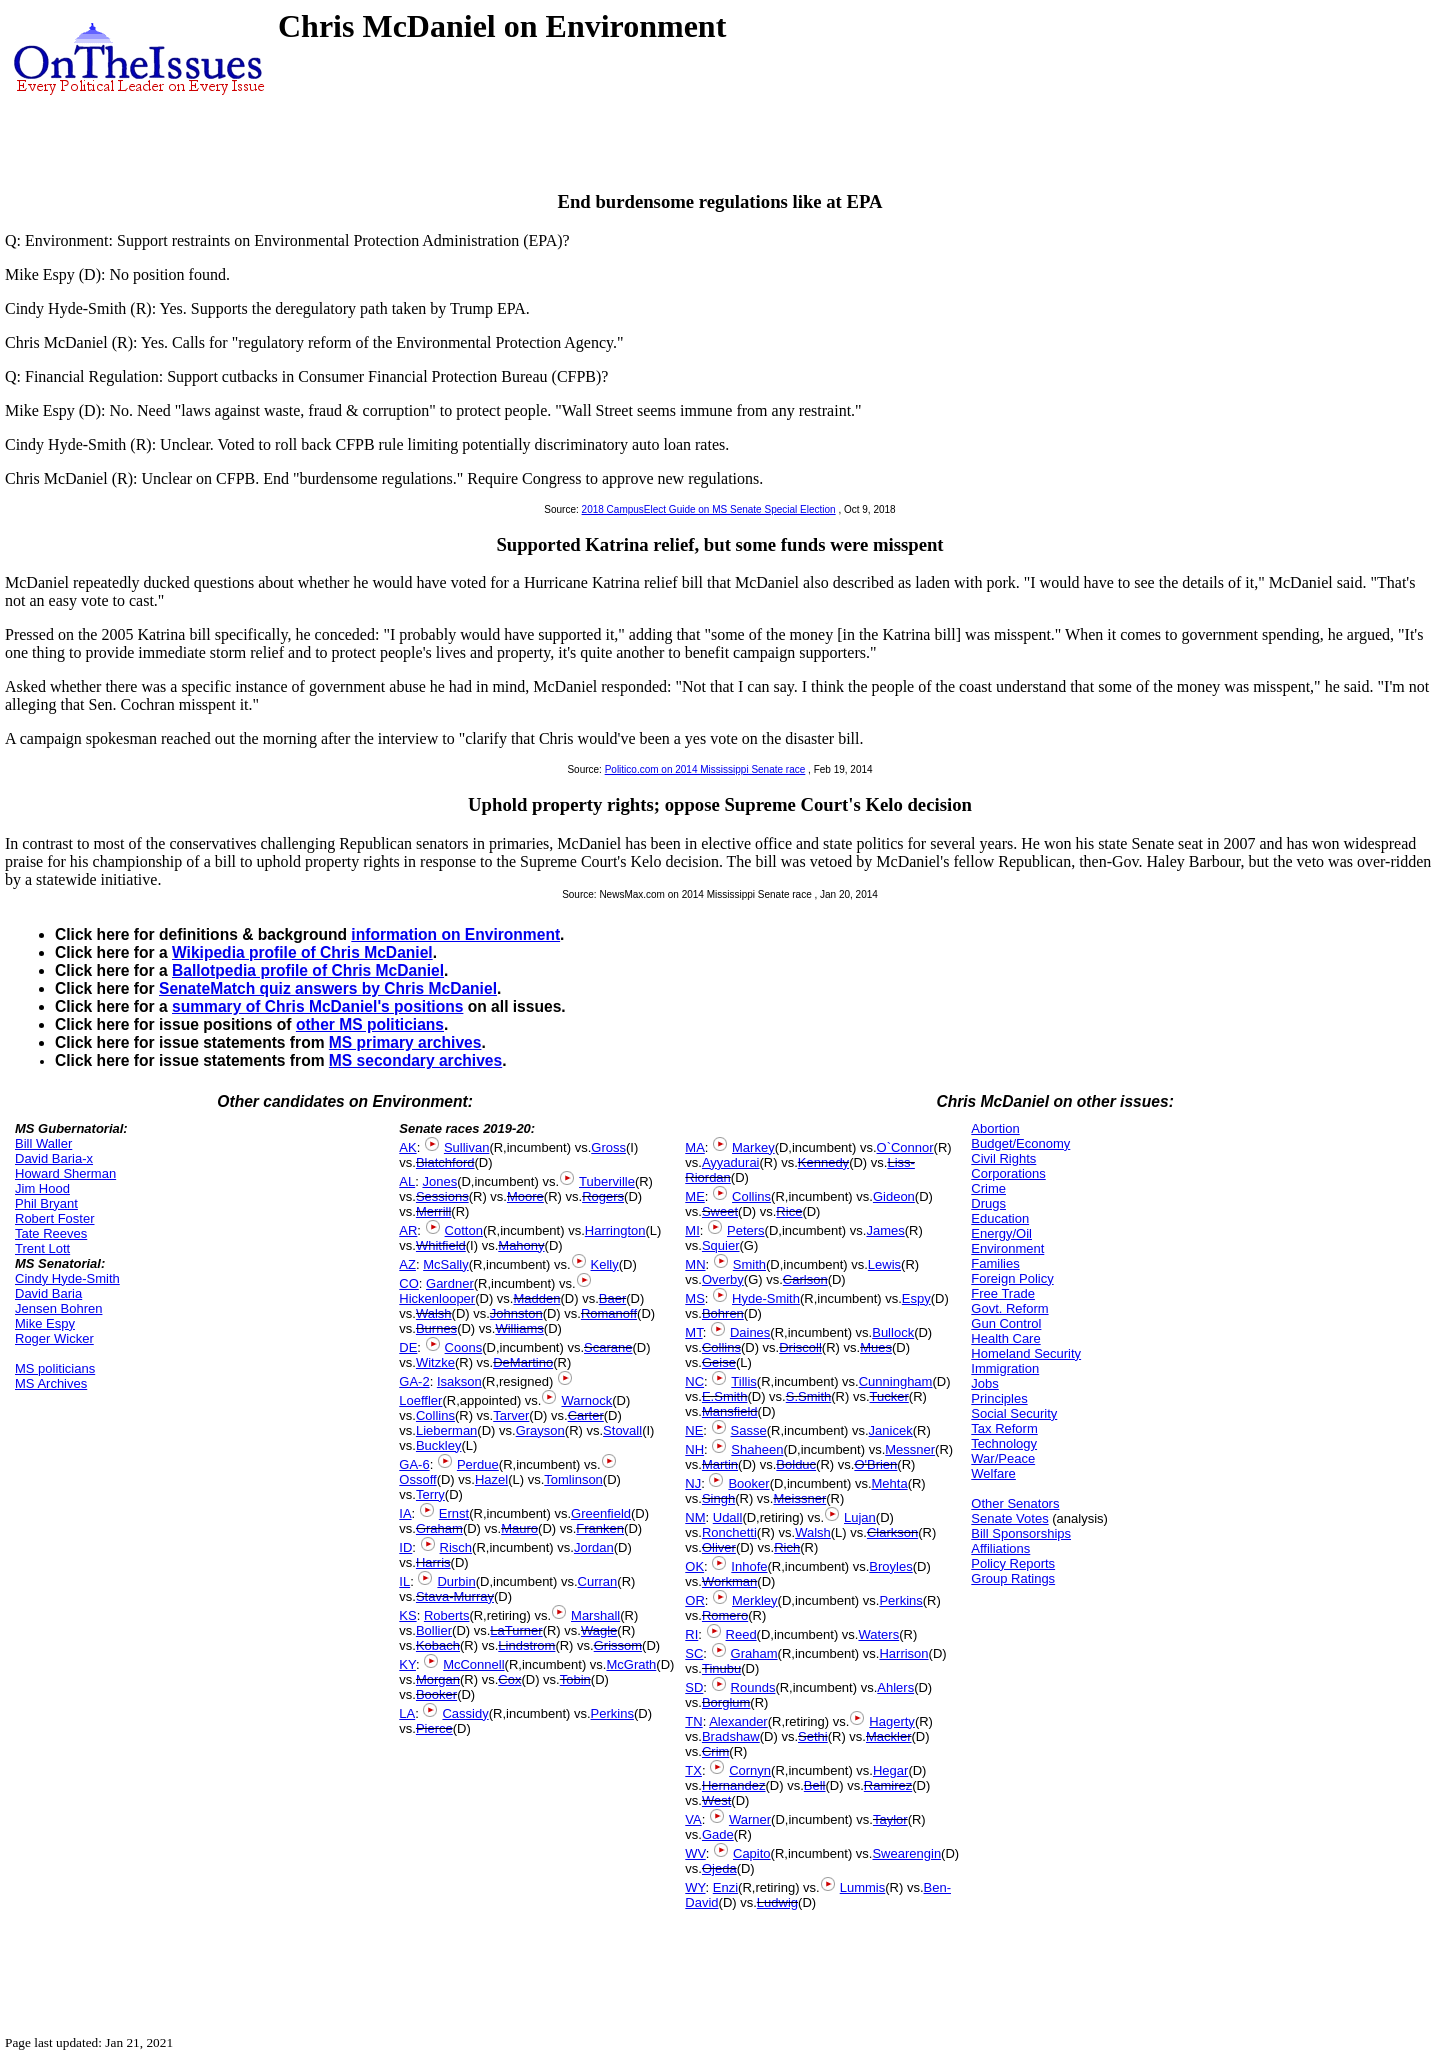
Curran (598, 1581)
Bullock (893, 1332)
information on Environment (455, 934)
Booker (436, 1694)
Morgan (438, 1679)
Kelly (605, 1264)
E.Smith (725, 1396)
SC (694, 1653)
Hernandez (734, 1785)
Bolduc (796, 1464)
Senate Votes (1009, 1518)
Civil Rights (1003, 1158)
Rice (789, 1211)
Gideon (894, 1196)
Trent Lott (42, 1248)
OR (695, 1600)
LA (407, 1713)
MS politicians (55, 1368)
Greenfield (601, 1513)
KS (407, 1615)
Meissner (799, 1498)
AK (407, 1147)
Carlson (805, 1279)
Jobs (984, 1383)
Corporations (1008, 1173)
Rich (787, 1547)
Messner (910, 1449)
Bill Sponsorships (1021, 1533)
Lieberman (446, 1430)
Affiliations (1000, 1548)
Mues (876, 1347)
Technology (1004, 1443)
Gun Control (1006, 1323)
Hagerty (892, 1721)
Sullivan (467, 1147)
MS (695, 1298)
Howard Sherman (65, 1173)
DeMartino (523, 1362)
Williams (519, 1328)
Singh (718, 1498)
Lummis (863, 1887)
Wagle (599, 1630)
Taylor (890, 1819)
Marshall (595, 1615)
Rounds (753, 1687)
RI (691, 1634)
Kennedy (823, 1162)
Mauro (519, 1528)
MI (692, 1230)
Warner (750, 1819)
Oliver (719, 1547)
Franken (600, 1528)
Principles (999, 1398)
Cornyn (750, 1770)
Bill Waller (43, 1143)
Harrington (615, 1230)
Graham (439, 1528)
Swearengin (906, 1853)
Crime (988, 1188)
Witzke (435, 1362)
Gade (718, 1834)
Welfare (993, 1473)
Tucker (889, 1396)
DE (408, 1347)
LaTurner (516, 1630)
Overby (723, 1279)
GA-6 (414, 1464)
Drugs (988, 1203)
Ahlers (895, 1687)
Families (995, 1263)
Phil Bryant (46, 1203)
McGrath (631, 1664)
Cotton (464, 1230)
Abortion (995, 1128)
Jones (439, 1181)
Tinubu (721, 1668)
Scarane (608, 1347)
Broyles (890, 1566)
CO (409, 1283)
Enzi (725, 1887)
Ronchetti (729, 1532)
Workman (729, 1581)
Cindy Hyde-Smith (67, 1278)
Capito (752, 1853)
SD (694, 1687)
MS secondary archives (415, 1060)
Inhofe (749, 1566)
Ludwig (777, 1902)
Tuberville (607, 1181)
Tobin (575, 1679)
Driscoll (800, 1347)
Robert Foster (54, 1218)
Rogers (603, 1196)
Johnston (516, 1313)
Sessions (442, 1196)
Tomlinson (573, 1479)
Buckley (439, 1445)
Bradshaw (731, 1736)
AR (408, 1230)
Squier (721, 1245)
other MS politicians (370, 1024)
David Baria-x (54, 1158)
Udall (728, 1517)
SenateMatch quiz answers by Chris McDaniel (328, 988)
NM (695, 1517)
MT (693, 1332)
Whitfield (441, 1245)
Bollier (434, 1630)
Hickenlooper (437, 1298)
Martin (720, 1464)
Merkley (755, 1600)
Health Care (1005, 1338)
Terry (430, 1494)
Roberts (447, 1615)
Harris (433, 1562)
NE (694, 1430)
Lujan (860, 1517)
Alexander (738, 1721)
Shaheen (757, 1449)
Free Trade (1003, 1293)
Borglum (726, 1702)
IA (405, 1513)
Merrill (433, 1211)
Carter (586, 1415)
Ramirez (888, 1785)
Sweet (720, 1211)
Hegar (890, 1770)
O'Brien (875, 1464)
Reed (741, 1634)
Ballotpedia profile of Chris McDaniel (308, 970)
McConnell (473, 1664)
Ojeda (719, 1868)
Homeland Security (1026, 1353)
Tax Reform (1004, 1428)
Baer (612, 1298)
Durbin (456, 1581)
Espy (916, 1298)
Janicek (891, 1430)
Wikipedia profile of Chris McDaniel (302, 952)
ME (695, 1196)
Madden (536, 1298)
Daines (750, 1332)
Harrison (903, 1653)
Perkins (612, 1713)
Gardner (450, 1283)
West (716, 1800)
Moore (525, 1196)
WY (695, 1887)
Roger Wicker (54, 1338)
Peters (746, 1230)
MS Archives (51, 1383)
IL (404, 1581)
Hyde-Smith (766, 1298)
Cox (509, 1679)
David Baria (48, 1293)
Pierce (434, 1728)
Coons (464, 1347)
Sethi (813, 1736)
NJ (693, 1483)
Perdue (478, 1464)
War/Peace (1003, 1458)
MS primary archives (405, 1042)
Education (1000, 1218)
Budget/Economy (1020, 1143)
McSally (446, 1264)
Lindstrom (526, 1645)
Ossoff (417, 1479)
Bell (815, 1785)
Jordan (594, 1547)
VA (693, 1819)
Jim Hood (42, 1188)
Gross (608, 1147)
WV (695, 1853)
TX (693, 1770)
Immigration (1005, 1368)
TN (693, 1721)
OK (694, 1566)
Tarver (511, 1415)
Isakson (459, 1381)
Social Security (1014, 1413)
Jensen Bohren (58, 1308)
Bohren (723, 1313)
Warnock (586, 1400)
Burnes (436, 1328)
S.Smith (809, 1396)
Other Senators (1015, 1503)
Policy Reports (1013, 1563)
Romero (725, 1615)
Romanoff (609, 1313)
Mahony (521, 1245)
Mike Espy (45, 1323)
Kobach (438, 1645)
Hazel (491, 1479)
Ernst (454, 1513)
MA (695, 1147)
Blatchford (445, 1162)
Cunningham (896, 1381)
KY (407, 1664)
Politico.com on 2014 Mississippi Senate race (705, 769)
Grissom (618, 1645)
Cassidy (465, 1713)
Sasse (749, 1430)
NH (694, 1449)
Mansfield (730, 1411)
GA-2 (414, 1381)
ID (405, 1547)
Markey (753, 1147)
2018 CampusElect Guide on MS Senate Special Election (709, 509)
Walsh (434, 1313)
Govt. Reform (1009, 1308)
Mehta (890, 1483)
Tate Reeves (51, 1233)
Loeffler (420, 1400)
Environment (1007, 1248)
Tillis (744, 1381)
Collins (435, 1415)
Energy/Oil (1001, 1233)
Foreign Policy (1012, 1278)
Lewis (884, 1264)
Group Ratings (1013, 1578)
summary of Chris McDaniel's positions (317, 1006)
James (885, 1230)
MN (695, 1264)
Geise (719, 1362)
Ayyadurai (731, 1162)
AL (407, 1181)
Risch (456, 1547)
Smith (749, 1264)
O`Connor (905, 1147)
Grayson (540, 1430)
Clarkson (892, 1532)
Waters (878, 1634)
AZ (407, 1264)
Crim (715, 1751)
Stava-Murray (455, 1596)
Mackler (889, 1736)
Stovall (622, 1430)
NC (694, 1381)
